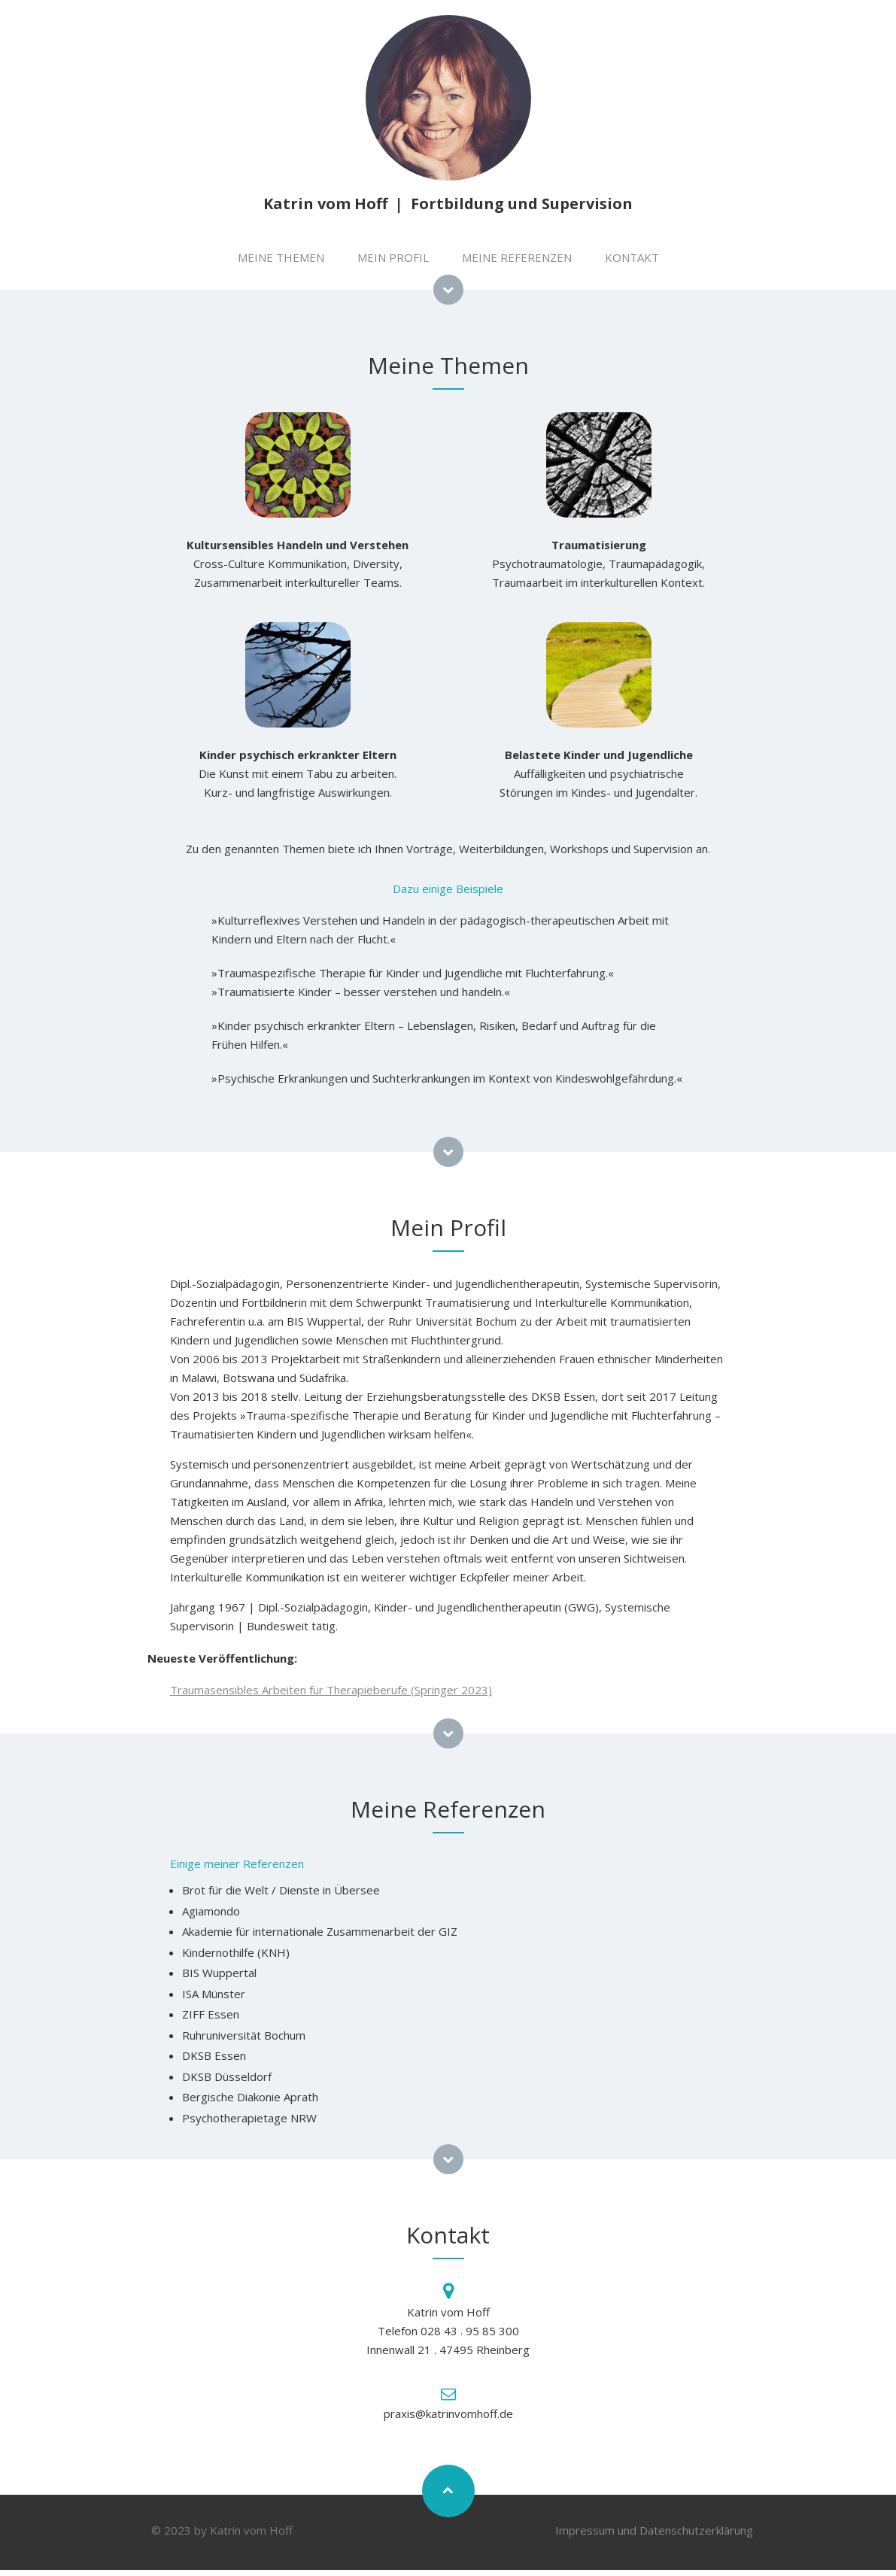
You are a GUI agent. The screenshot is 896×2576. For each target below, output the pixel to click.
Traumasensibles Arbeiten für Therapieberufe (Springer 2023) (331, 1689)
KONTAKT (632, 257)
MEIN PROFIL (393, 257)
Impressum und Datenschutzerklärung (654, 2530)
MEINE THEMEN (281, 257)
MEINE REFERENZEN (517, 257)
